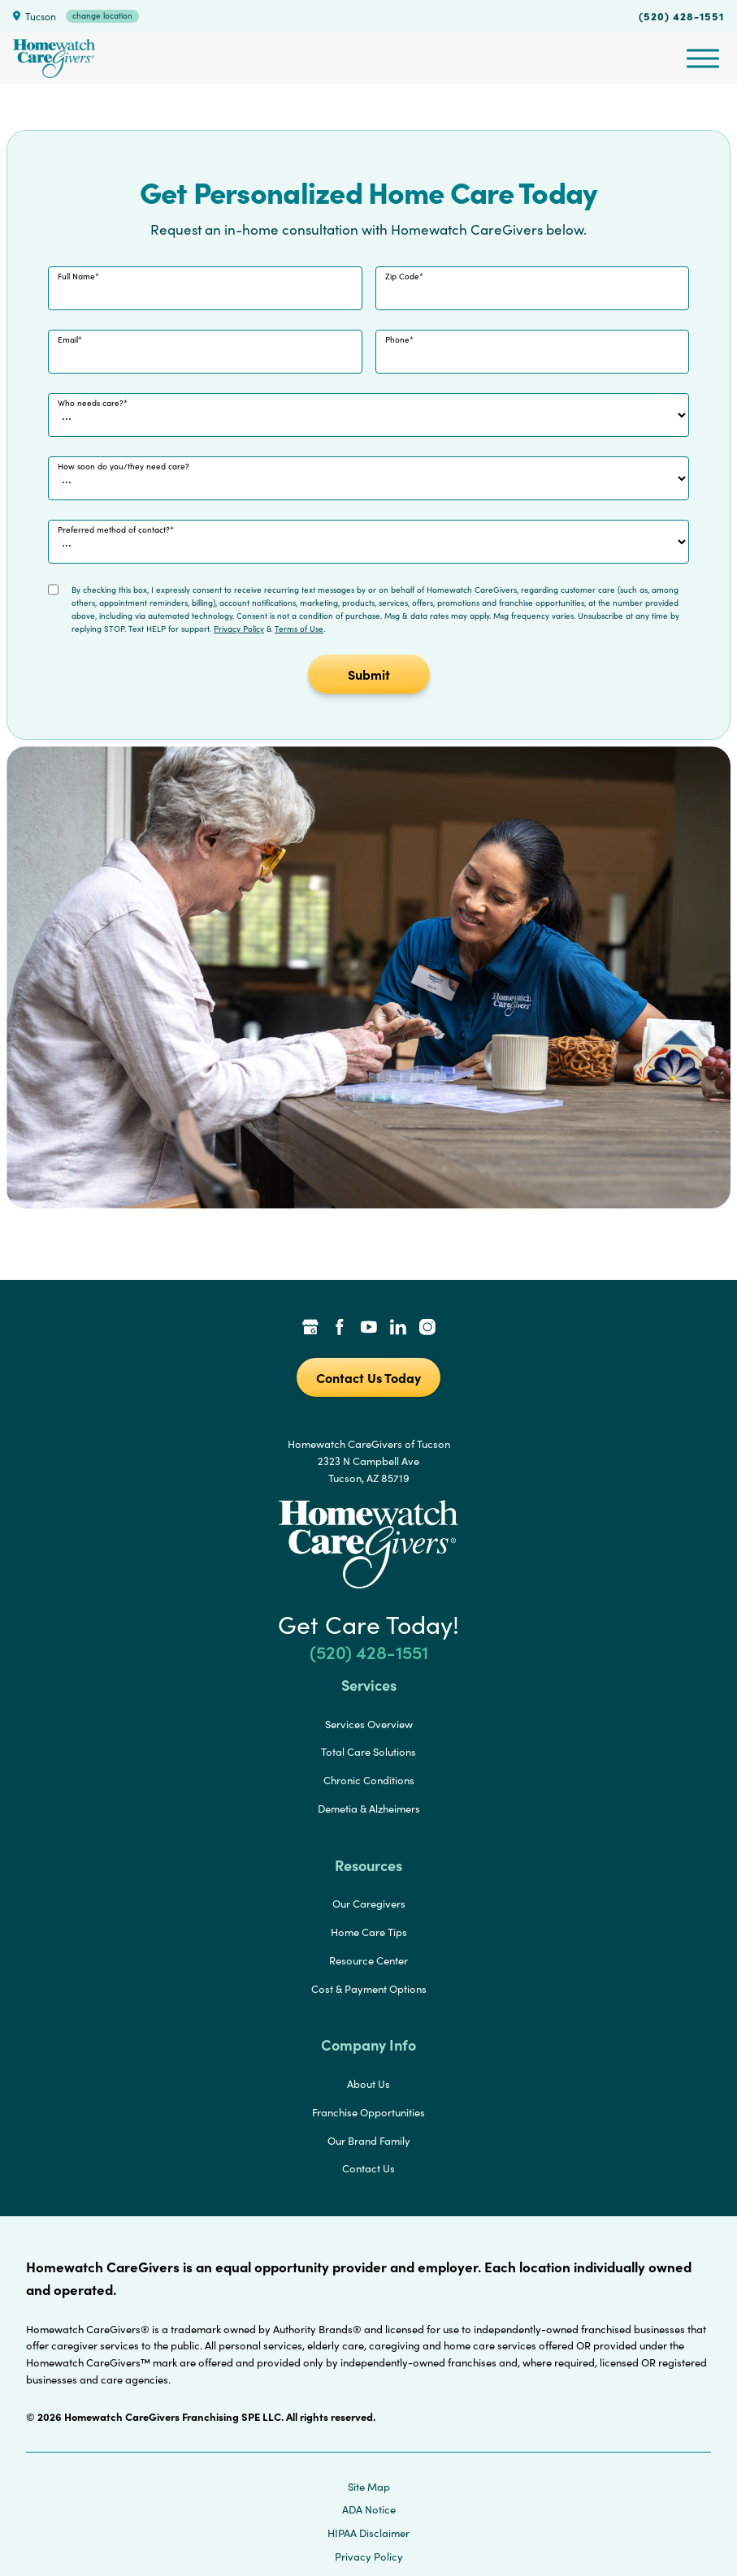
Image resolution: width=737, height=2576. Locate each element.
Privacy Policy (239, 628)
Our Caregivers (368, 1903)
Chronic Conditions (368, 1780)
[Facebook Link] (340, 1328)
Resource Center (368, 1960)
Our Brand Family (368, 2140)
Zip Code (402, 276)
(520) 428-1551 (681, 15)
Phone (397, 339)
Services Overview (369, 1724)
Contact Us (368, 2168)
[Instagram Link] (427, 1328)
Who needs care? (91, 402)
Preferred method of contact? (114, 529)
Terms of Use (299, 628)
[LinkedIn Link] (398, 1328)
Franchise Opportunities (368, 2112)
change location (102, 15)
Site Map (369, 2486)
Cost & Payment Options (369, 1989)
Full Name (76, 276)
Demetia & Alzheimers (369, 1808)
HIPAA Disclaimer (368, 2533)
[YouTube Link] (369, 1328)
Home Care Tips (369, 1932)
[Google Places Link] (310, 1328)
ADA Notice (369, 2509)
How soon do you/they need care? (123, 466)
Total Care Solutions (368, 1751)
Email (68, 339)
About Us (368, 2084)
